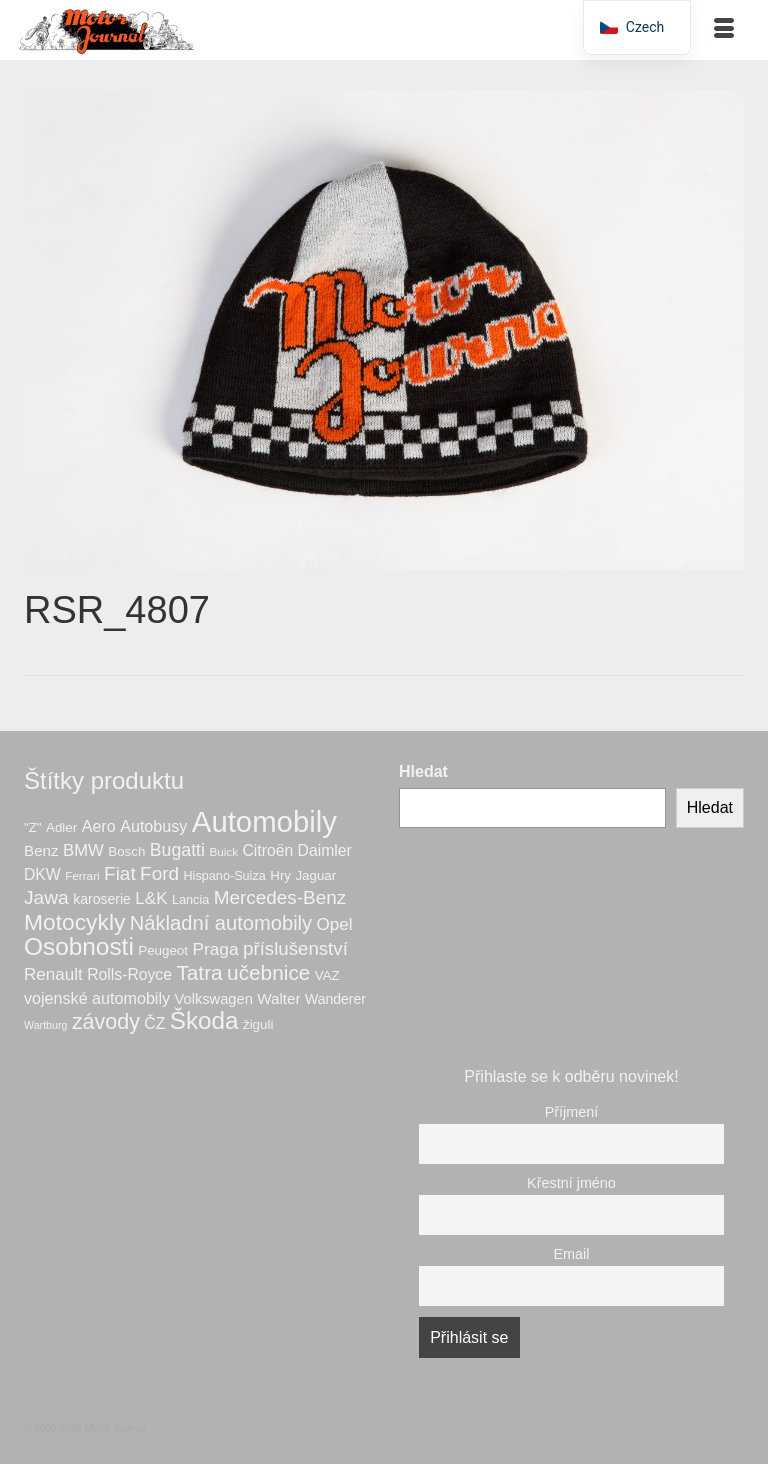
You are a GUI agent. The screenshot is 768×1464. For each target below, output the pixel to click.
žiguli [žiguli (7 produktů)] (258, 1024)
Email (572, 1254)
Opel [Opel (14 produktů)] (335, 924)
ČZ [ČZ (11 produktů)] (154, 1023)
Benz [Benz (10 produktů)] (41, 850)
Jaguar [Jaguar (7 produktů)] (315, 875)
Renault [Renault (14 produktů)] (53, 974)
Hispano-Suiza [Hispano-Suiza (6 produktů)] (224, 876)
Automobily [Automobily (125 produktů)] (264, 821)
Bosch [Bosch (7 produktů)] (126, 851)
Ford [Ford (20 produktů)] (159, 873)
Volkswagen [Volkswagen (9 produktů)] (214, 999)
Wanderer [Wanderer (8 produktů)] (335, 999)
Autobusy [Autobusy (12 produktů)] (153, 826)
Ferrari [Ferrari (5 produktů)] (82, 875)
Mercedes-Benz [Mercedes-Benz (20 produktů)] (280, 897)
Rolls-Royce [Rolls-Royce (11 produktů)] (129, 974)
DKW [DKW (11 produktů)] (42, 874)
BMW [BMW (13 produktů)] (83, 850)
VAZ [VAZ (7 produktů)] (327, 975)
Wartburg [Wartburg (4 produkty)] (45, 1025)
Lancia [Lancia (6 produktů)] (190, 900)
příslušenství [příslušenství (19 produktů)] (295, 948)
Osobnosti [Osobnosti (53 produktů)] (79, 946)
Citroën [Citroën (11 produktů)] (267, 850)
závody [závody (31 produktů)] (106, 1022)
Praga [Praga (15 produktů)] (215, 949)
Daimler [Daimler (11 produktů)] (325, 850)
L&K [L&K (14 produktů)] (151, 898)
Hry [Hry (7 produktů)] (280, 875)
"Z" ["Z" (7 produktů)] (33, 827)
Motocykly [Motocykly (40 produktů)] (74, 922)
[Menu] (724, 30)
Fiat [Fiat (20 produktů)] (120, 873)
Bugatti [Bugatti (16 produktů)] (177, 850)
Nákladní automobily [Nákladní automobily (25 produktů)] (221, 923)
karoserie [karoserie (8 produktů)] (102, 899)
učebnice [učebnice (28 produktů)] (268, 972)
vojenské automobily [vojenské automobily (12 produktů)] (97, 998)
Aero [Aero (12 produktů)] (99, 826)
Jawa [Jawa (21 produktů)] (46, 897)
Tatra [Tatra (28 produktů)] (199, 972)
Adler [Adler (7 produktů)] (61, 827)
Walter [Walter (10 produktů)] (278, 998)
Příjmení (572, 1112)
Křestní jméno (571, 1183)
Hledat (423, 771)
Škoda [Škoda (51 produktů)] (204, 1020)
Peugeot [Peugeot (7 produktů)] (163, 950)
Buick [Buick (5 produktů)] (223, 851)
